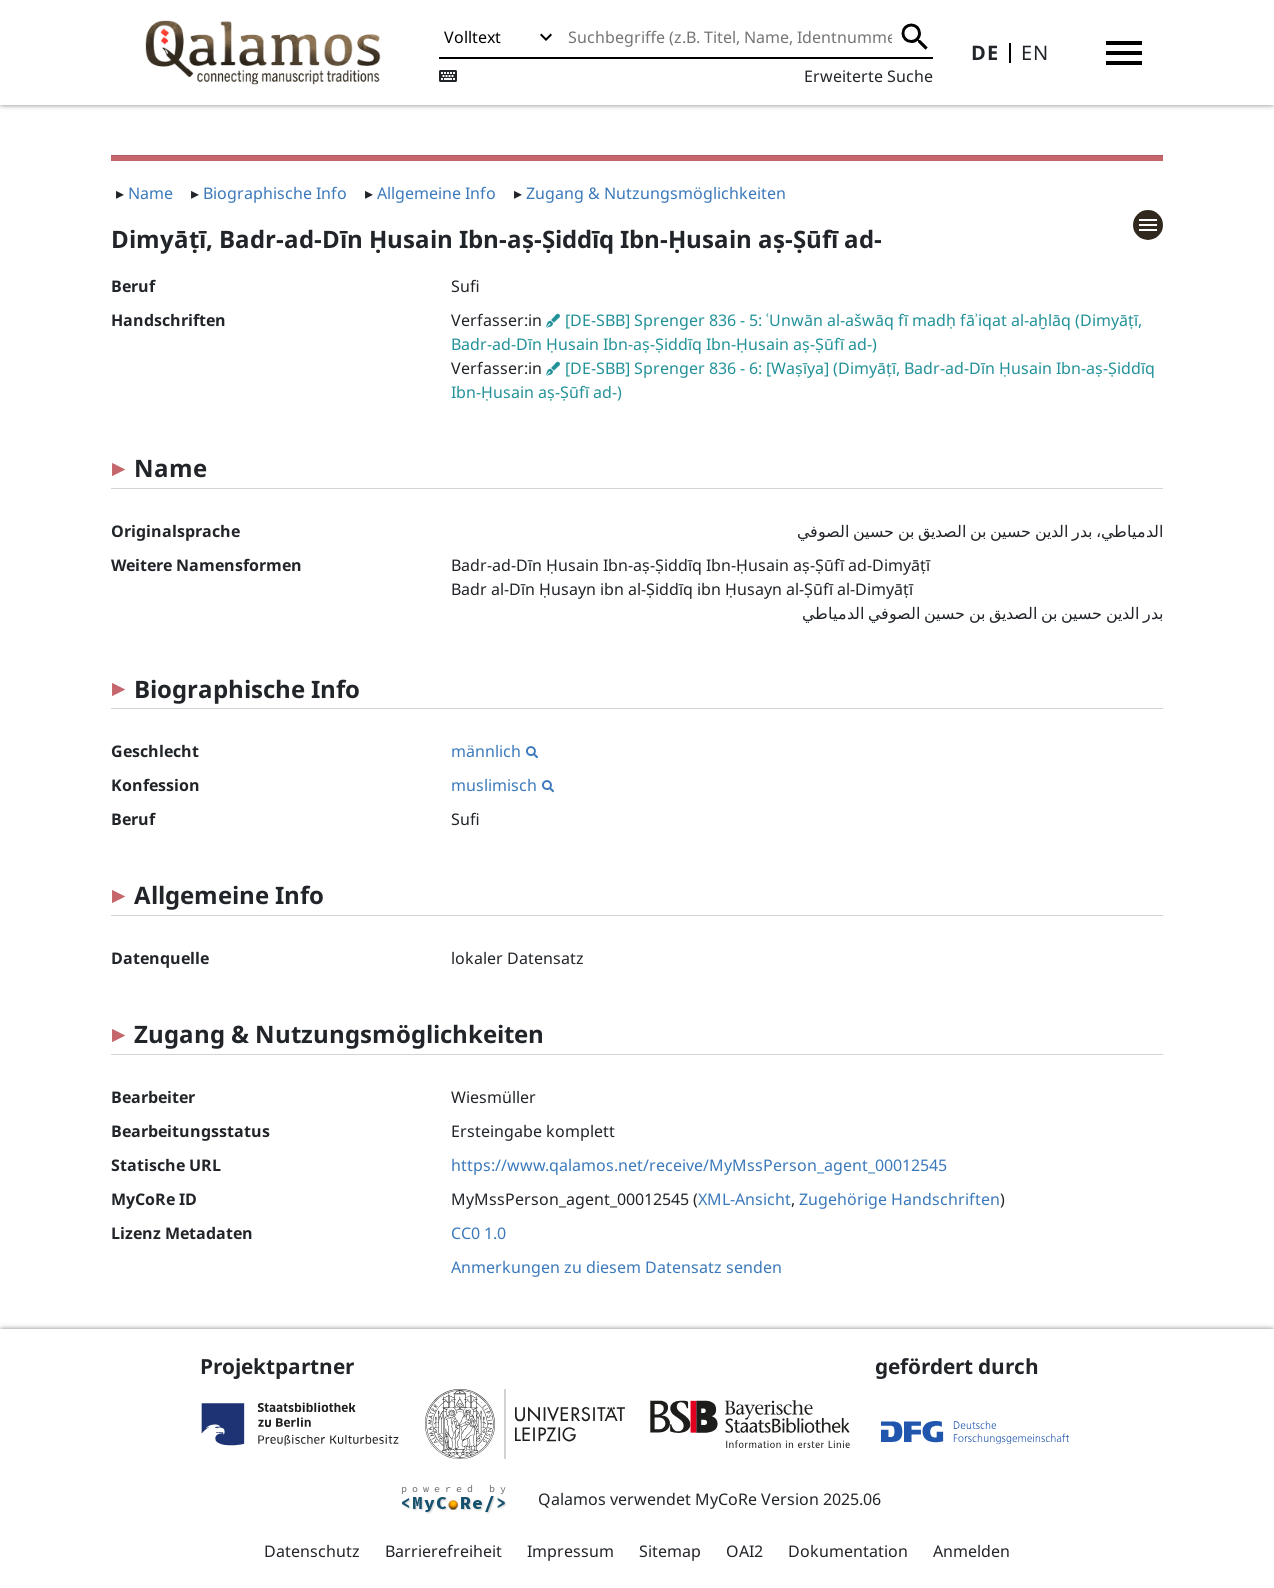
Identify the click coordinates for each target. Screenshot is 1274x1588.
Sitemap (670, 1551)
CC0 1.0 (478, 1233)
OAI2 (744, 1551)
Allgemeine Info (436, 193)
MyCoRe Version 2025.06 (788, 1499)
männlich (494, 751)
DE (985, 52)
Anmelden (971, 1551)
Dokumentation (848, 1551)
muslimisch (502, 785)
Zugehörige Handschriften (899, 1199)
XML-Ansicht (744, 1199)
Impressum (570, 1551)
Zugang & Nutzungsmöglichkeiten (656, 193)
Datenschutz (312, 1551)
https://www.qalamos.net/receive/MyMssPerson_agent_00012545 (699, 1165)
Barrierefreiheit (443, 1551)
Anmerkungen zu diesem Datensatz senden (616, 1267)
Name (150, 193)
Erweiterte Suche (868, 76)
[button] (1124, 53)
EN (1035, 52)
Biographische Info (275, 193)
